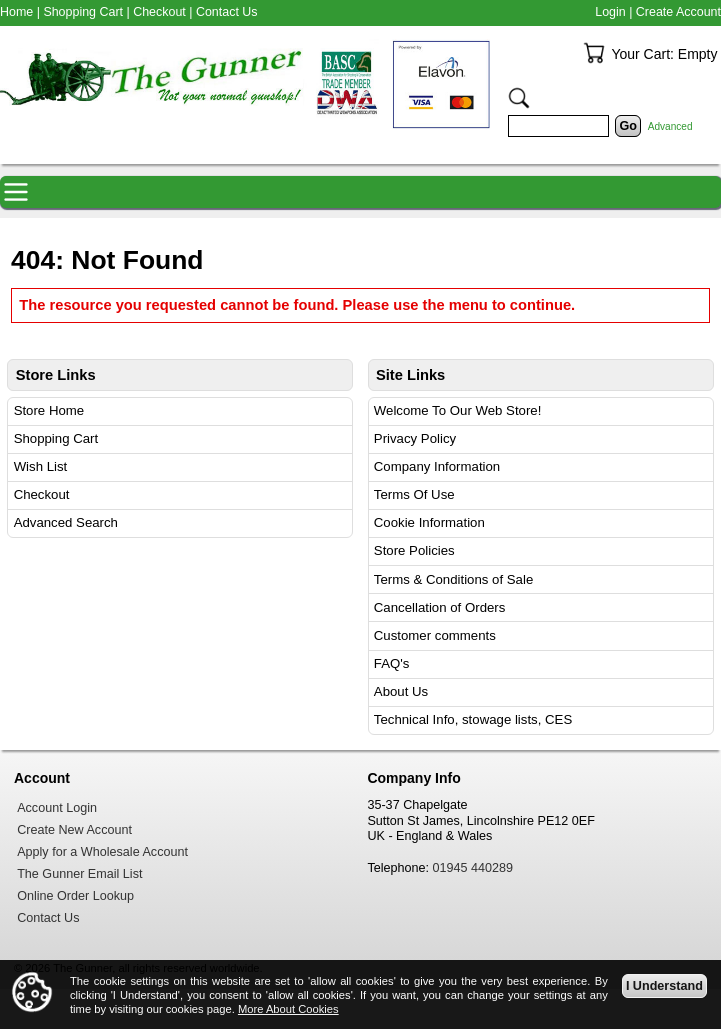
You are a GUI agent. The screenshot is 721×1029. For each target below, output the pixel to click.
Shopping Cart (56, 438)
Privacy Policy (415, 438)
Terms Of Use (414, 494)
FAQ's (392, 663)
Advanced (670, 126)
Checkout (42, 494)
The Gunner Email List (79, 874)
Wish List (41, 466)
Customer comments (435, 635)
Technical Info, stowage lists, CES (473, 719)
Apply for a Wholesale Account (102, 852)
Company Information (437, 466)
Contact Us (227, 12)
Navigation (16, 192)
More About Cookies (288, 1009)
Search (519, 98)
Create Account (678, 12)
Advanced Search (66, 522)
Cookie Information (429, 522)
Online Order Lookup (75, 896)
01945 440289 (473, 868)
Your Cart (594, 53)
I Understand (664, 985)
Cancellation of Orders (440, 607)
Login (610, 12)
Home (16, 12)
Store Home (49, 410)
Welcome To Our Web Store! (458, 410)
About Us (401, 691)
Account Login (57, 808)
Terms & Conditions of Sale (453, 579)
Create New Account (74, 830)
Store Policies (414, 550)
